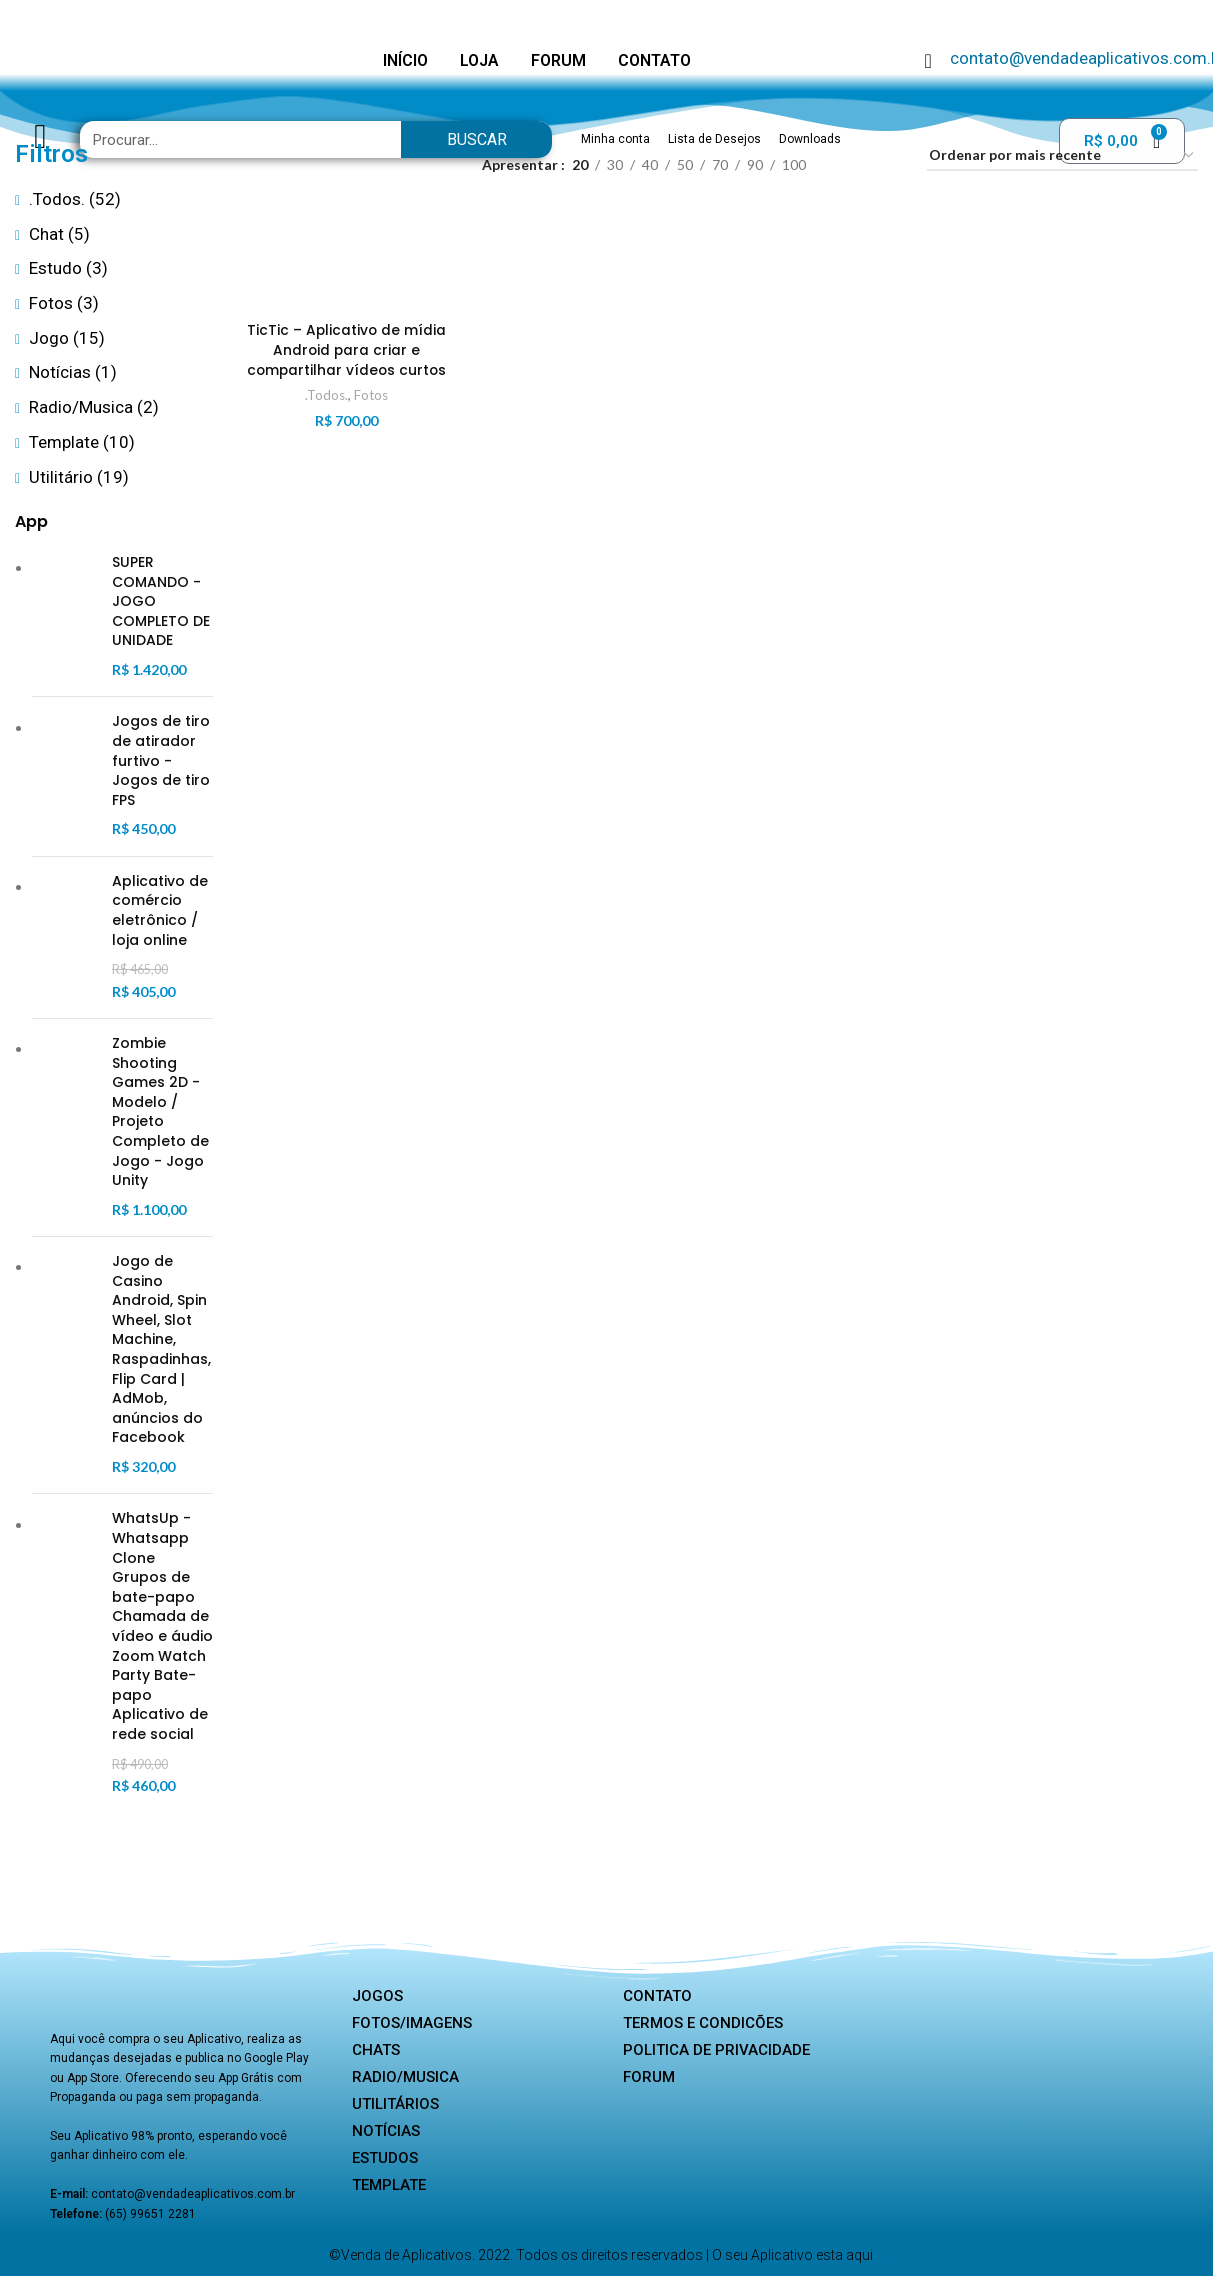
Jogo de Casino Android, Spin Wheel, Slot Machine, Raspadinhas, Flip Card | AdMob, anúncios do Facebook (161, 1349)
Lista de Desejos (714, 139)
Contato (657, 1996)
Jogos (377, 1996)
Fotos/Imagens (412, 2023)
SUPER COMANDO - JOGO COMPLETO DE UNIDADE (161, 601)
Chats (376, 2050)
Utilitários (395, 2104)
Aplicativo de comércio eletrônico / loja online (160, 911)
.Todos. (326, 395)
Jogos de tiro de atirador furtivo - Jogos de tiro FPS (161, 760)
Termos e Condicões (703, 2023)
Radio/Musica (405, 2077)
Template (389, 2185)
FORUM (558, 60)
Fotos (371, 395)
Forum (649, 2077)
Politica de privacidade (716, 2050)
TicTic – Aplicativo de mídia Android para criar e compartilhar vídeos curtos (346, 350)
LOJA (479, 60)
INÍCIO (405, 60)
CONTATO (654, 60)
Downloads (810, 139)
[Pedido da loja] (1062, 156)
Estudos (385, 2158)
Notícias (386, 2131)
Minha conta (615, 139)
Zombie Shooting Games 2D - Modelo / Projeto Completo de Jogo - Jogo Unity (160, 1112)
